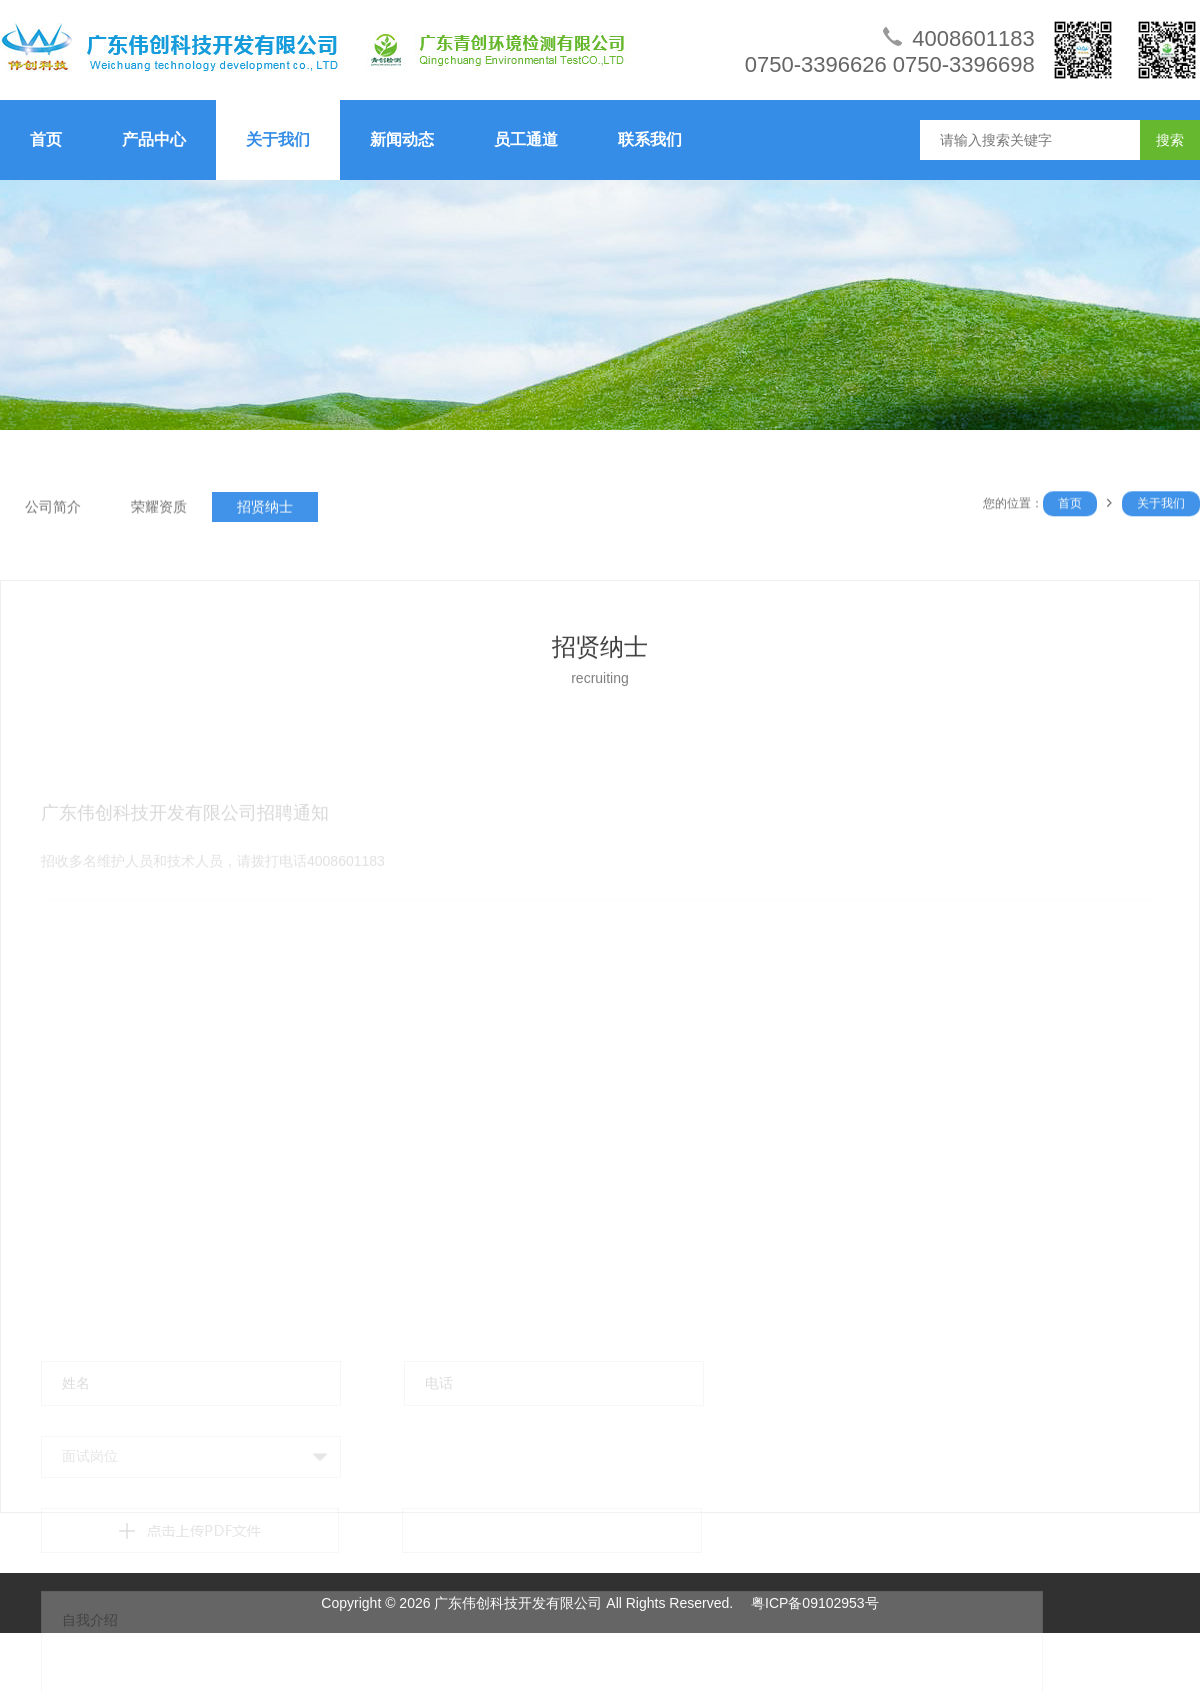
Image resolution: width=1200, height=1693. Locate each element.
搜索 (1170, 140)
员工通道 (526, 139)
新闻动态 (402, 139)
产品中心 (154, 139)
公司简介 (53, 509)
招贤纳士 (265, 509)
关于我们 (278, 139)
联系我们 (650, 139)
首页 (46, 139)
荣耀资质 (159, 509)
